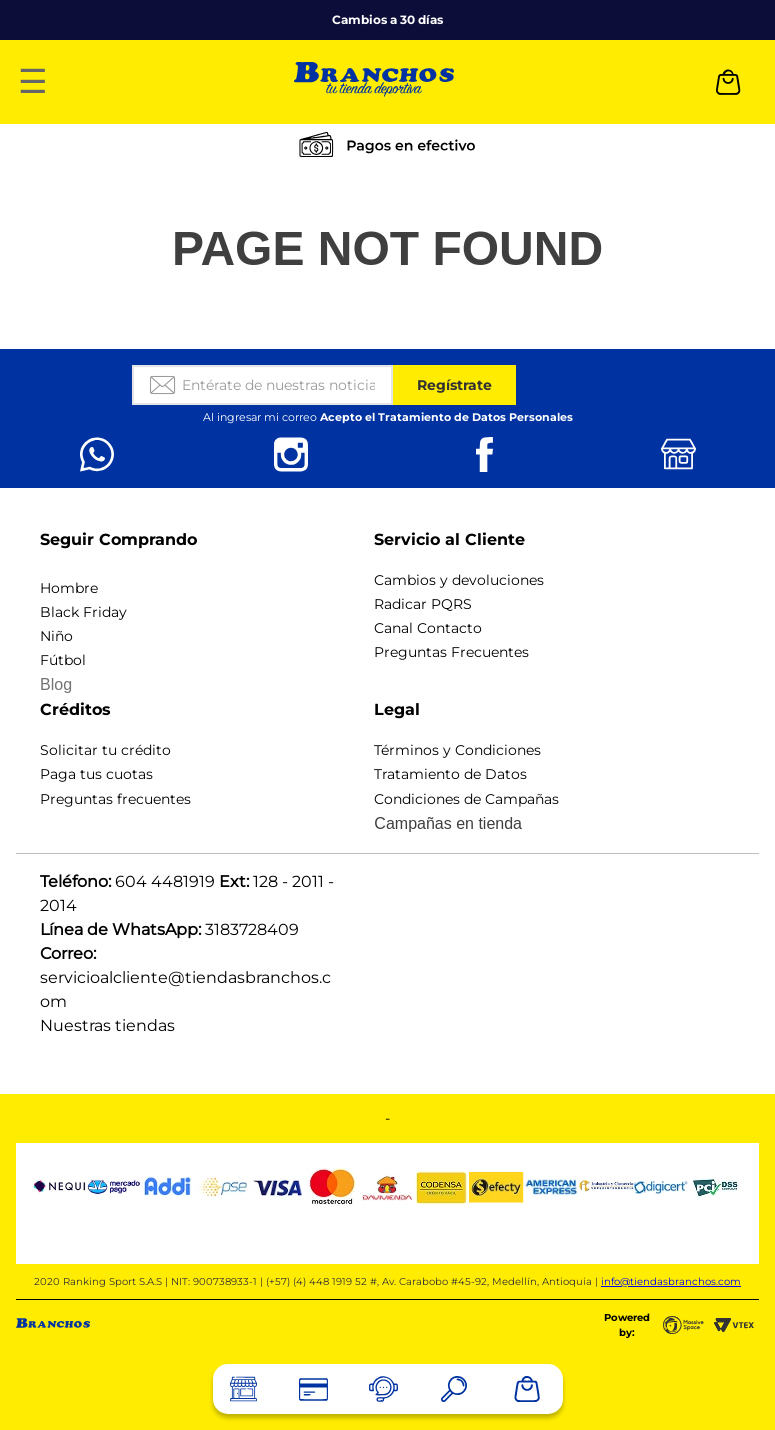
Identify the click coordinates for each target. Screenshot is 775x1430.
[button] (454, 1389)
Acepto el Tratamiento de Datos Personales (446, 417)
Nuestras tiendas (107, 1025)
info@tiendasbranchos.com (671, 1281)
